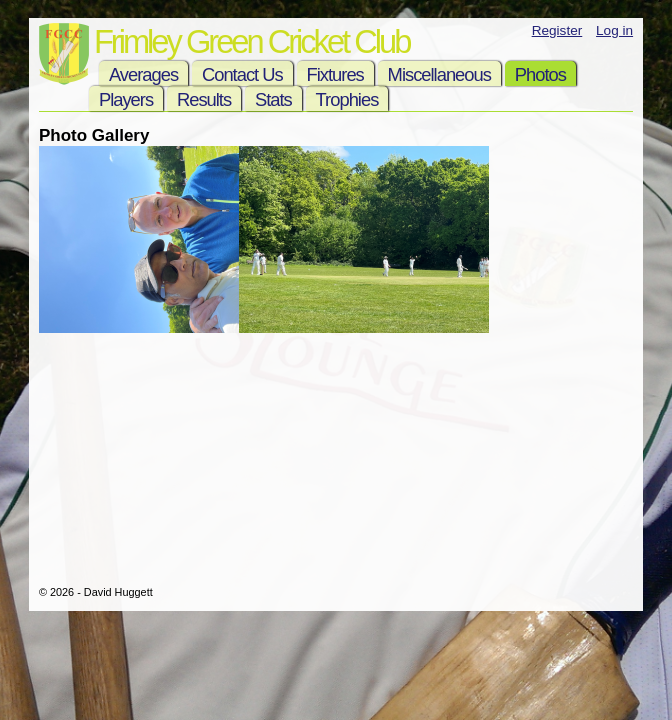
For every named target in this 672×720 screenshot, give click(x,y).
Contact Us (242, 74)
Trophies (347, 99)
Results (204, 99)
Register (557, 30)
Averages (143, 74)
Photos (540, 74)
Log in (614, 30)
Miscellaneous (439, 74)
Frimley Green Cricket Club (251, 41)
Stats (273, 99)
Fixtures (335, 74)
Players (126, 99)
